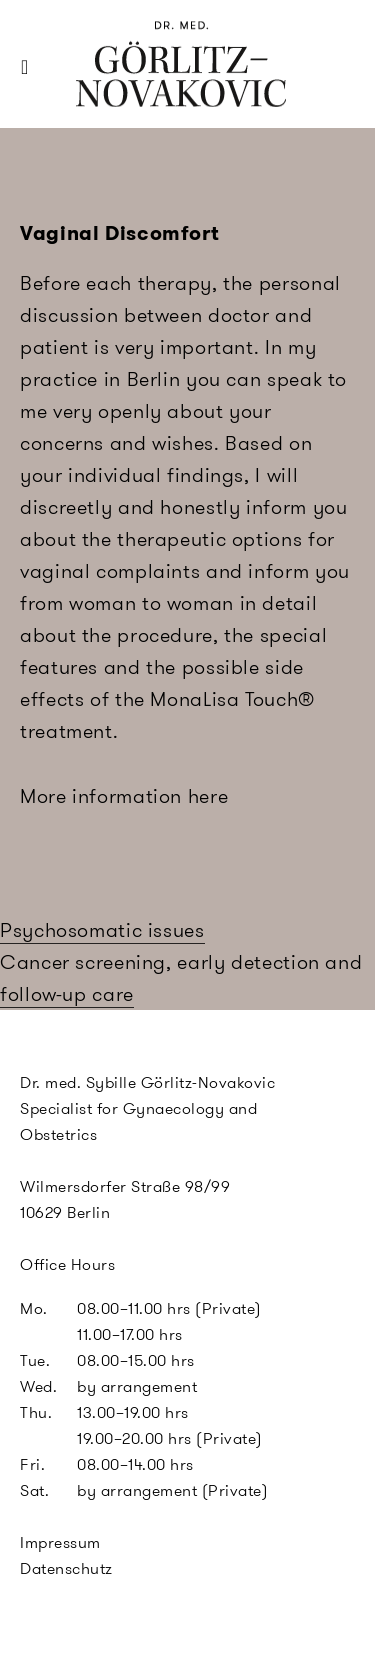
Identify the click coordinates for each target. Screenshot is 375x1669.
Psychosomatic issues (102, 930)
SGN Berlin (114, 101)
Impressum (60, 1542)
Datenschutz (66, 1568)
